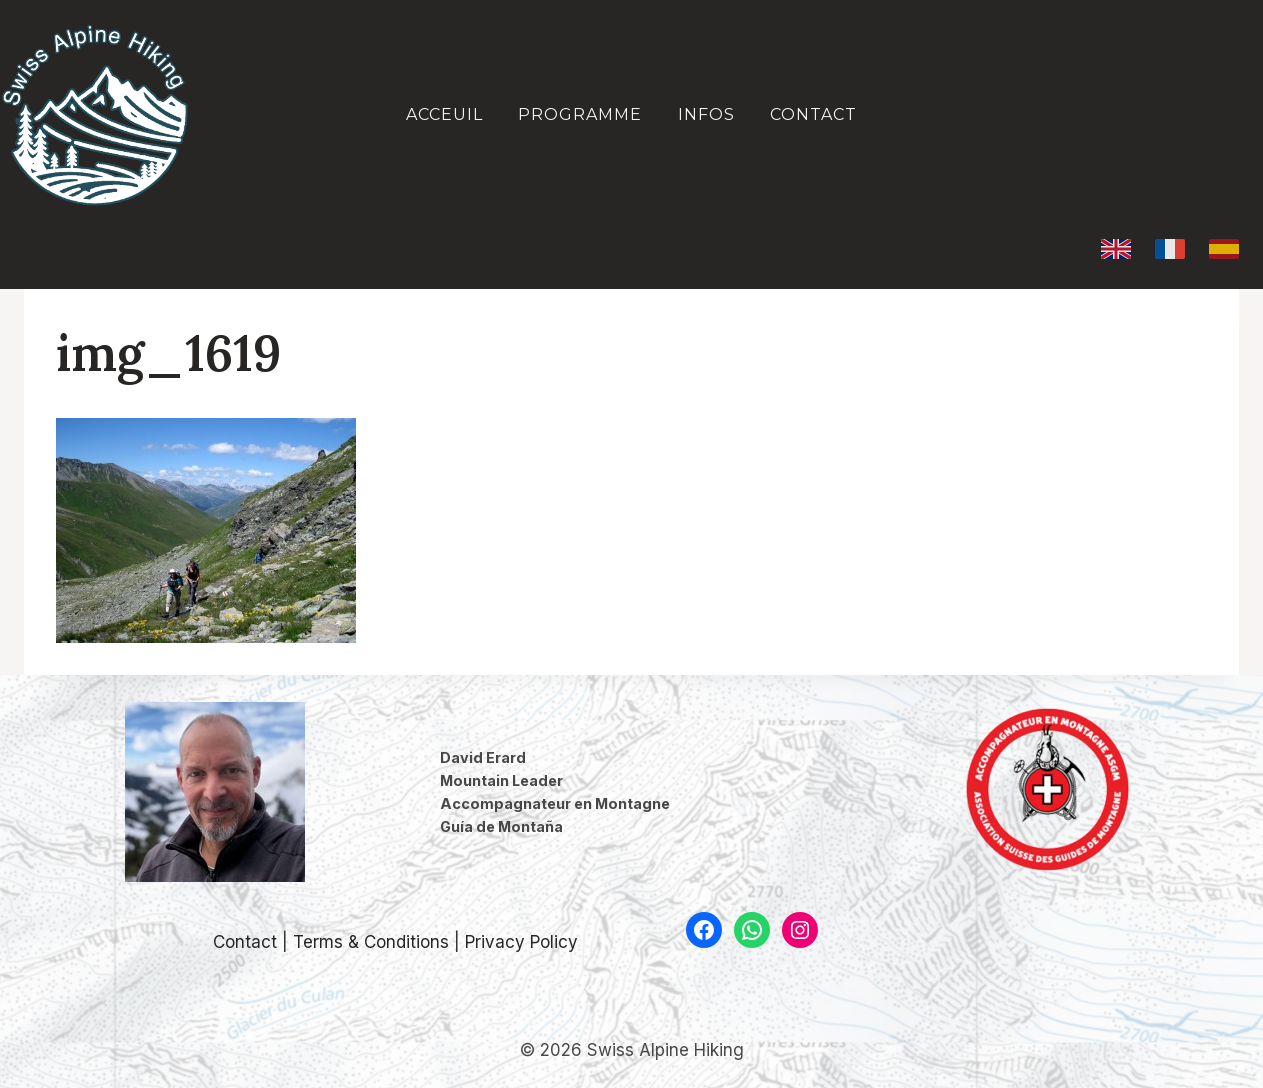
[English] (1116, 249)
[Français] (1170, 249)
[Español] (1224, 249)
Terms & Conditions (371, 942)
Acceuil (444, 114)
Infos (706, 114)
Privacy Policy (521, 942)
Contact (813, 114)
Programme (580, 114)
